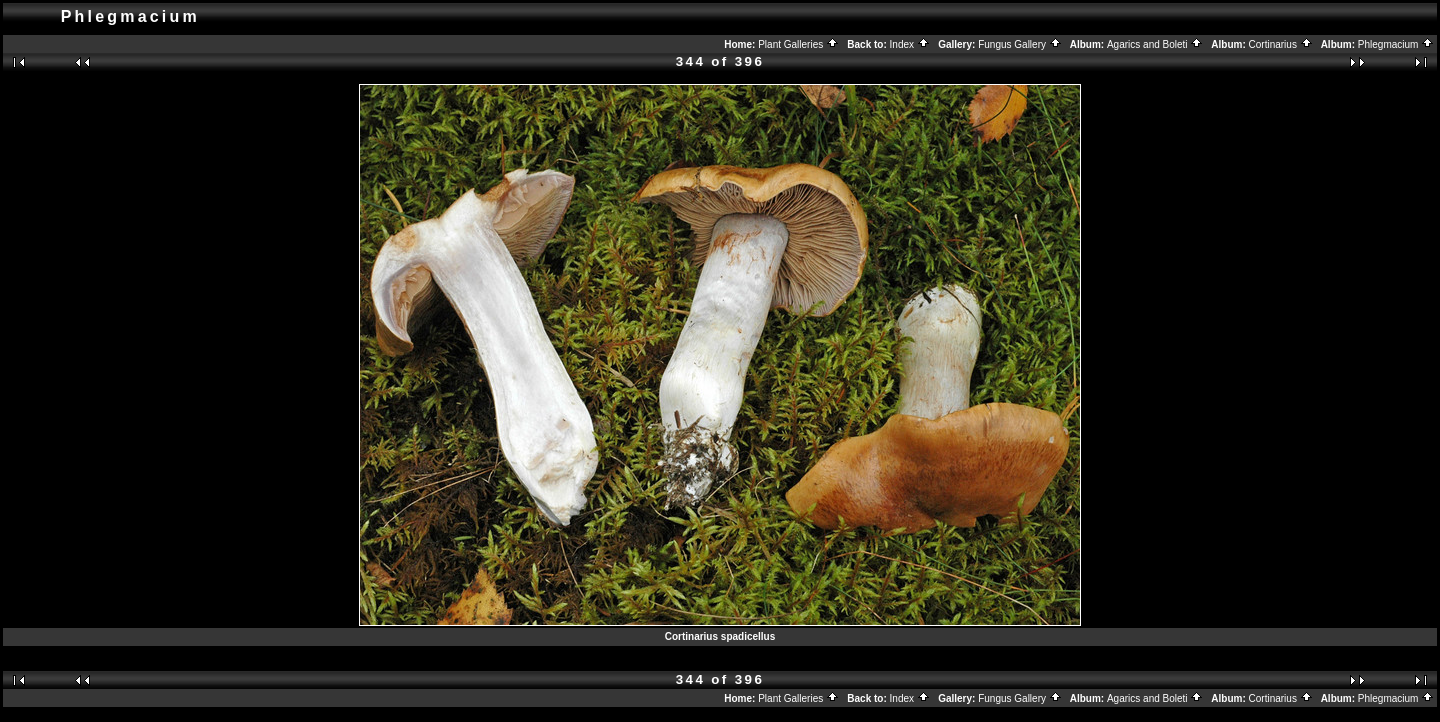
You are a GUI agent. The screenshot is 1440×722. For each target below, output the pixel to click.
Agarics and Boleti (1155, 44)
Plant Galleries (798, 44)
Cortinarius (1281, 44)
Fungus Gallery (1020, 44)
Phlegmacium (1396, 44)
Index (910, 44)
